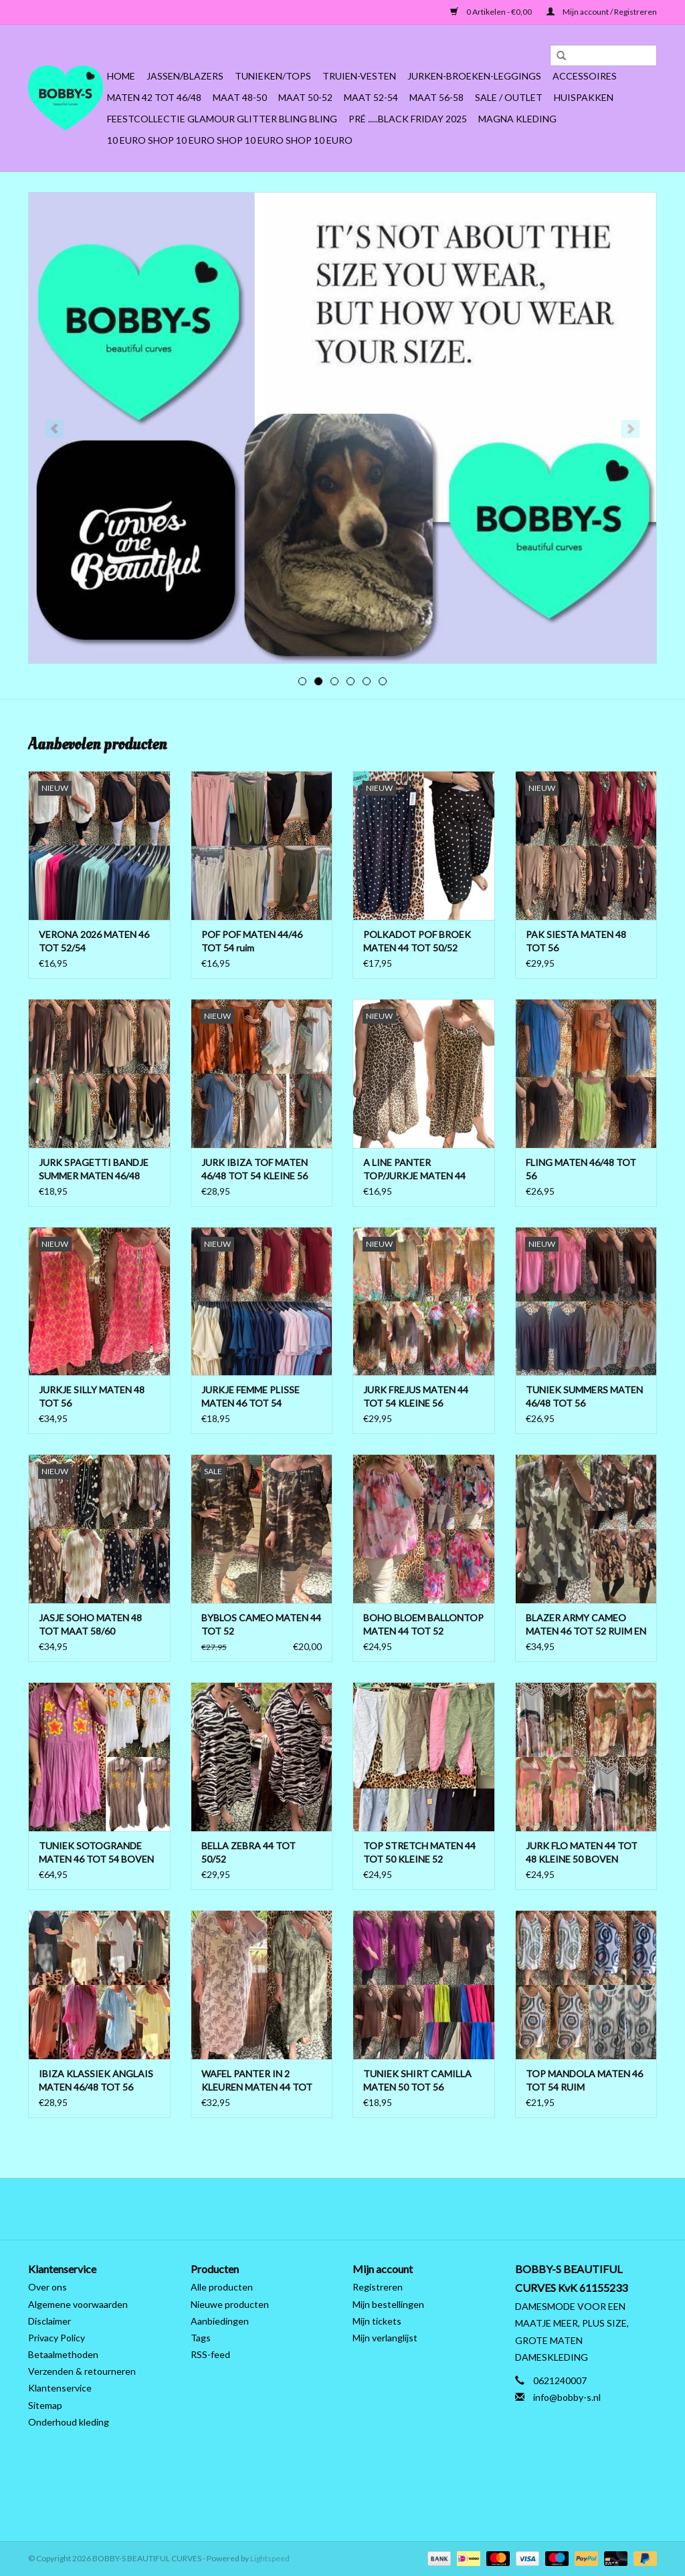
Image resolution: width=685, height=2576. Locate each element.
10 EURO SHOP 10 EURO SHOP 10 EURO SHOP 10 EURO (230, 140)
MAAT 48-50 (240, 97)
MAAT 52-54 (371, 97)
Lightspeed (270, 2558)
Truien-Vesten (359, 76)
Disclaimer (49, 2321)
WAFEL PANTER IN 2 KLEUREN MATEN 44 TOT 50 (256, 2081)
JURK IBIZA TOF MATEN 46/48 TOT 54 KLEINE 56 (254, 1169)
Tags (201, 2337)
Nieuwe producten (230, 2304)
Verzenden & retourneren (82, 2371)
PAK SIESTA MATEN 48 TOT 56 (576, 941)
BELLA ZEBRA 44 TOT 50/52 (248, 1852)
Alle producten (222, 2287)
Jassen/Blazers (184, 76)
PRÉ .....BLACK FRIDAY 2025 (408, 118)
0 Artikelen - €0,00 (491, 12)
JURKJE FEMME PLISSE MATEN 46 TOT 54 (250, 1396)
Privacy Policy (56, 2337)
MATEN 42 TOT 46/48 (154, 97)
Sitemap (45, 2405)
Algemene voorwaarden (78, 2304)
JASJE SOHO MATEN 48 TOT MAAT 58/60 (90, 1624)
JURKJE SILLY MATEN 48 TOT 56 (91, 1396)
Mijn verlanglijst (385, 2337)
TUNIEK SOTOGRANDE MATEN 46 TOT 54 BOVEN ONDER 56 (96, 1853)
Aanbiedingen (220, 2321)
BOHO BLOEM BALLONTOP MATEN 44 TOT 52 (423, 1624)
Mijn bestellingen (388, 2304)
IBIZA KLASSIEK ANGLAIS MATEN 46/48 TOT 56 (96, 2080)
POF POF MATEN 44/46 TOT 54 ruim (251, 941)
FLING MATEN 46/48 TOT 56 (581, 1169)
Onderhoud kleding (68, 2422)
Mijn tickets (377, 2321)
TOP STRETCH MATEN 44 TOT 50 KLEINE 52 (419, 1852)
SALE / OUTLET (509, 97)
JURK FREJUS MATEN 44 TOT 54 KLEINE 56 (415, 1396)
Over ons (47, 2287)
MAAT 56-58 (436, 97)
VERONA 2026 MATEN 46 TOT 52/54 (94, 941)
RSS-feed (210, 2354)
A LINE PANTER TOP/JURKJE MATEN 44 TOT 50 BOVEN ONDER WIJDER (414, 1170)
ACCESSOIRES (585, 76)
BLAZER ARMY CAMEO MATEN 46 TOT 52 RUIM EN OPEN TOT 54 (586, 1625)
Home (121, 76)
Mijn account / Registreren (602, 12)
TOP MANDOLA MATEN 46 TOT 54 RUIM (584, 2080)
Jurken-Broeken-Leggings (474, 76)
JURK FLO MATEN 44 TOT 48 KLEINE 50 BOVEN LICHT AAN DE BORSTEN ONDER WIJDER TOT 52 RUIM (582, 1853)
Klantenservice (60, 2387)
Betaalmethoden (63, 2354)
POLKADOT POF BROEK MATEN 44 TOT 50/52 (417, 941)
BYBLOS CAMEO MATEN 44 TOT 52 (261, 1624)
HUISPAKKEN (583, 97)
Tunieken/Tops (273, 76)
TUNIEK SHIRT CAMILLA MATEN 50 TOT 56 (417, 2080)
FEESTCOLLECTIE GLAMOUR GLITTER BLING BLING (222, 118)
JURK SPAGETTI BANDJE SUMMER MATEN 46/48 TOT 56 (94, 1170)
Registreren (378, 2287)
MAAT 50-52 (305, 97)
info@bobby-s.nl (567, 2397)
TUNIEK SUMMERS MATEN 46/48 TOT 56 (584, 1396)
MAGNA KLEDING (517, 118)
